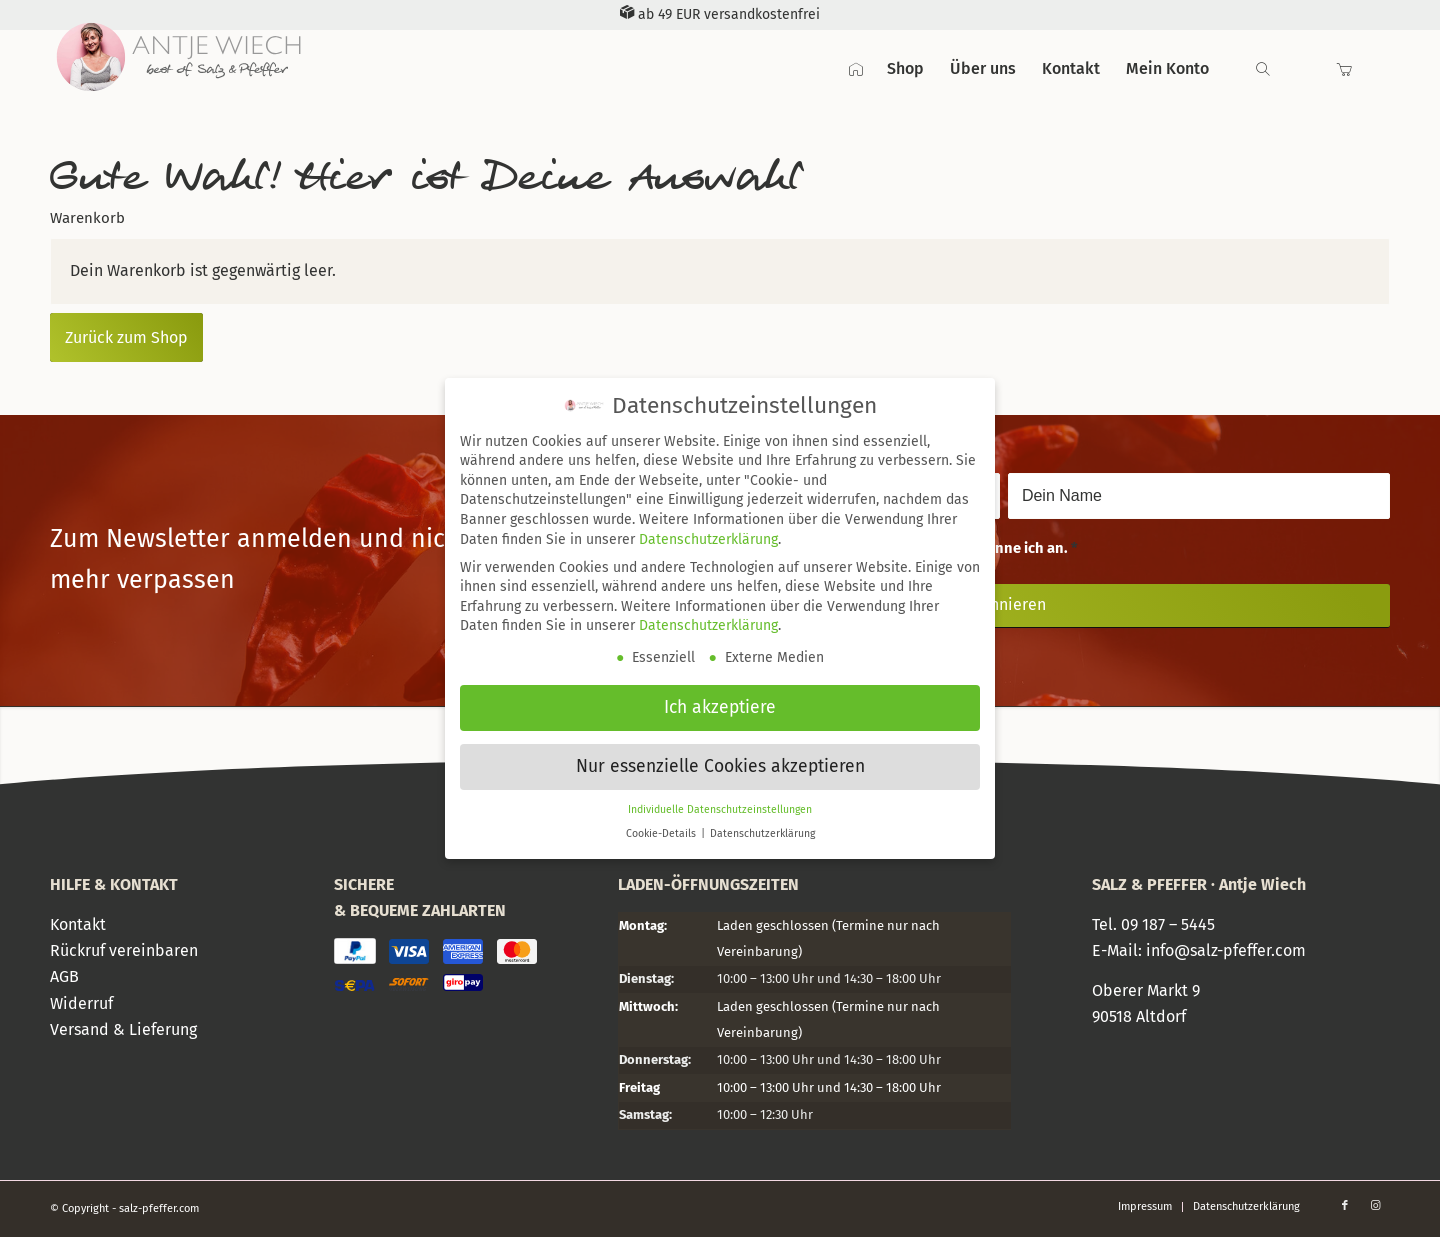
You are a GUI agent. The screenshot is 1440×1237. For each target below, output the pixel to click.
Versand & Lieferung (123, 1029)
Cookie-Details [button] (662, 833)
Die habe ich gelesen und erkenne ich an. (860, 548)
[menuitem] (861, 69)
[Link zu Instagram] (1375, 1206)
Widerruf (81, 1003)
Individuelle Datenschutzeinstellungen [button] (720, 809)
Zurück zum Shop (126, 337)
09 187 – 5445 (1168, 924)
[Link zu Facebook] (1345, 1206)
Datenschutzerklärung (708, 539)
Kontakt (78, 924)
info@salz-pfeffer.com (1226, 950)
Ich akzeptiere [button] (720, 707)
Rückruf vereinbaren (124, 950)
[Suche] (1263, 69)
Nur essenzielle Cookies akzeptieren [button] (720, 766)
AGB (64, 976)
